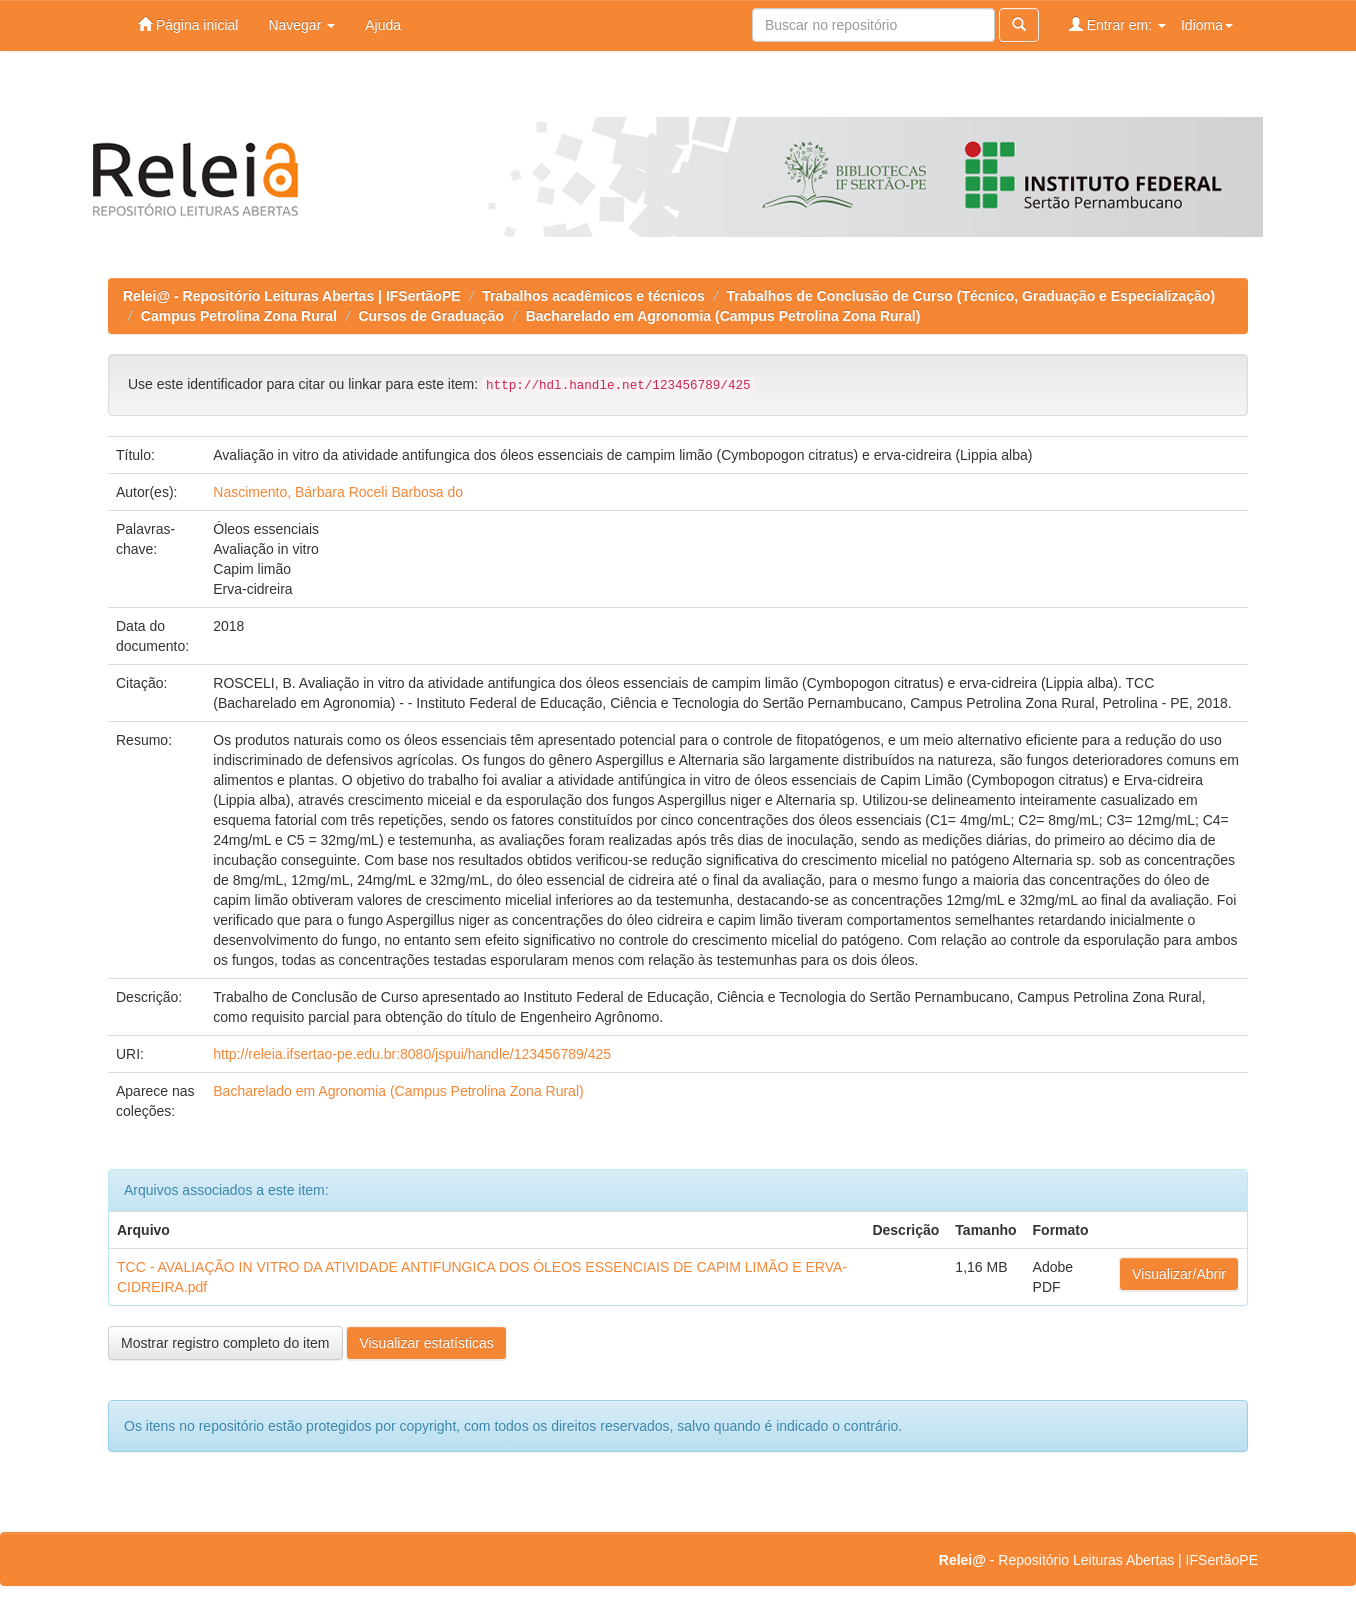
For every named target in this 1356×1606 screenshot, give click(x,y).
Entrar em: (1117, 24)
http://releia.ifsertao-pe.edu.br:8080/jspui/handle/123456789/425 (412, 1054)
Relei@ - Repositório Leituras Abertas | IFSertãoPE (292, 296)
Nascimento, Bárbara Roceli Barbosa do (338, 492)
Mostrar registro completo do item (225, 1343)
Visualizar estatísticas (426, 1343)
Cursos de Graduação (432, 316)
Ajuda (383, 25)
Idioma (1207, 25)
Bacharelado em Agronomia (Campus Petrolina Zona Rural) (723, 316)
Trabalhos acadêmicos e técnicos (593, 296)
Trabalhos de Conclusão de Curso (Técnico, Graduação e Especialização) (970, 296)
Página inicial (188, 24)
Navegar (301, 25)
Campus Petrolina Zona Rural (239, 316)
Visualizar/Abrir (1179, 1274)
